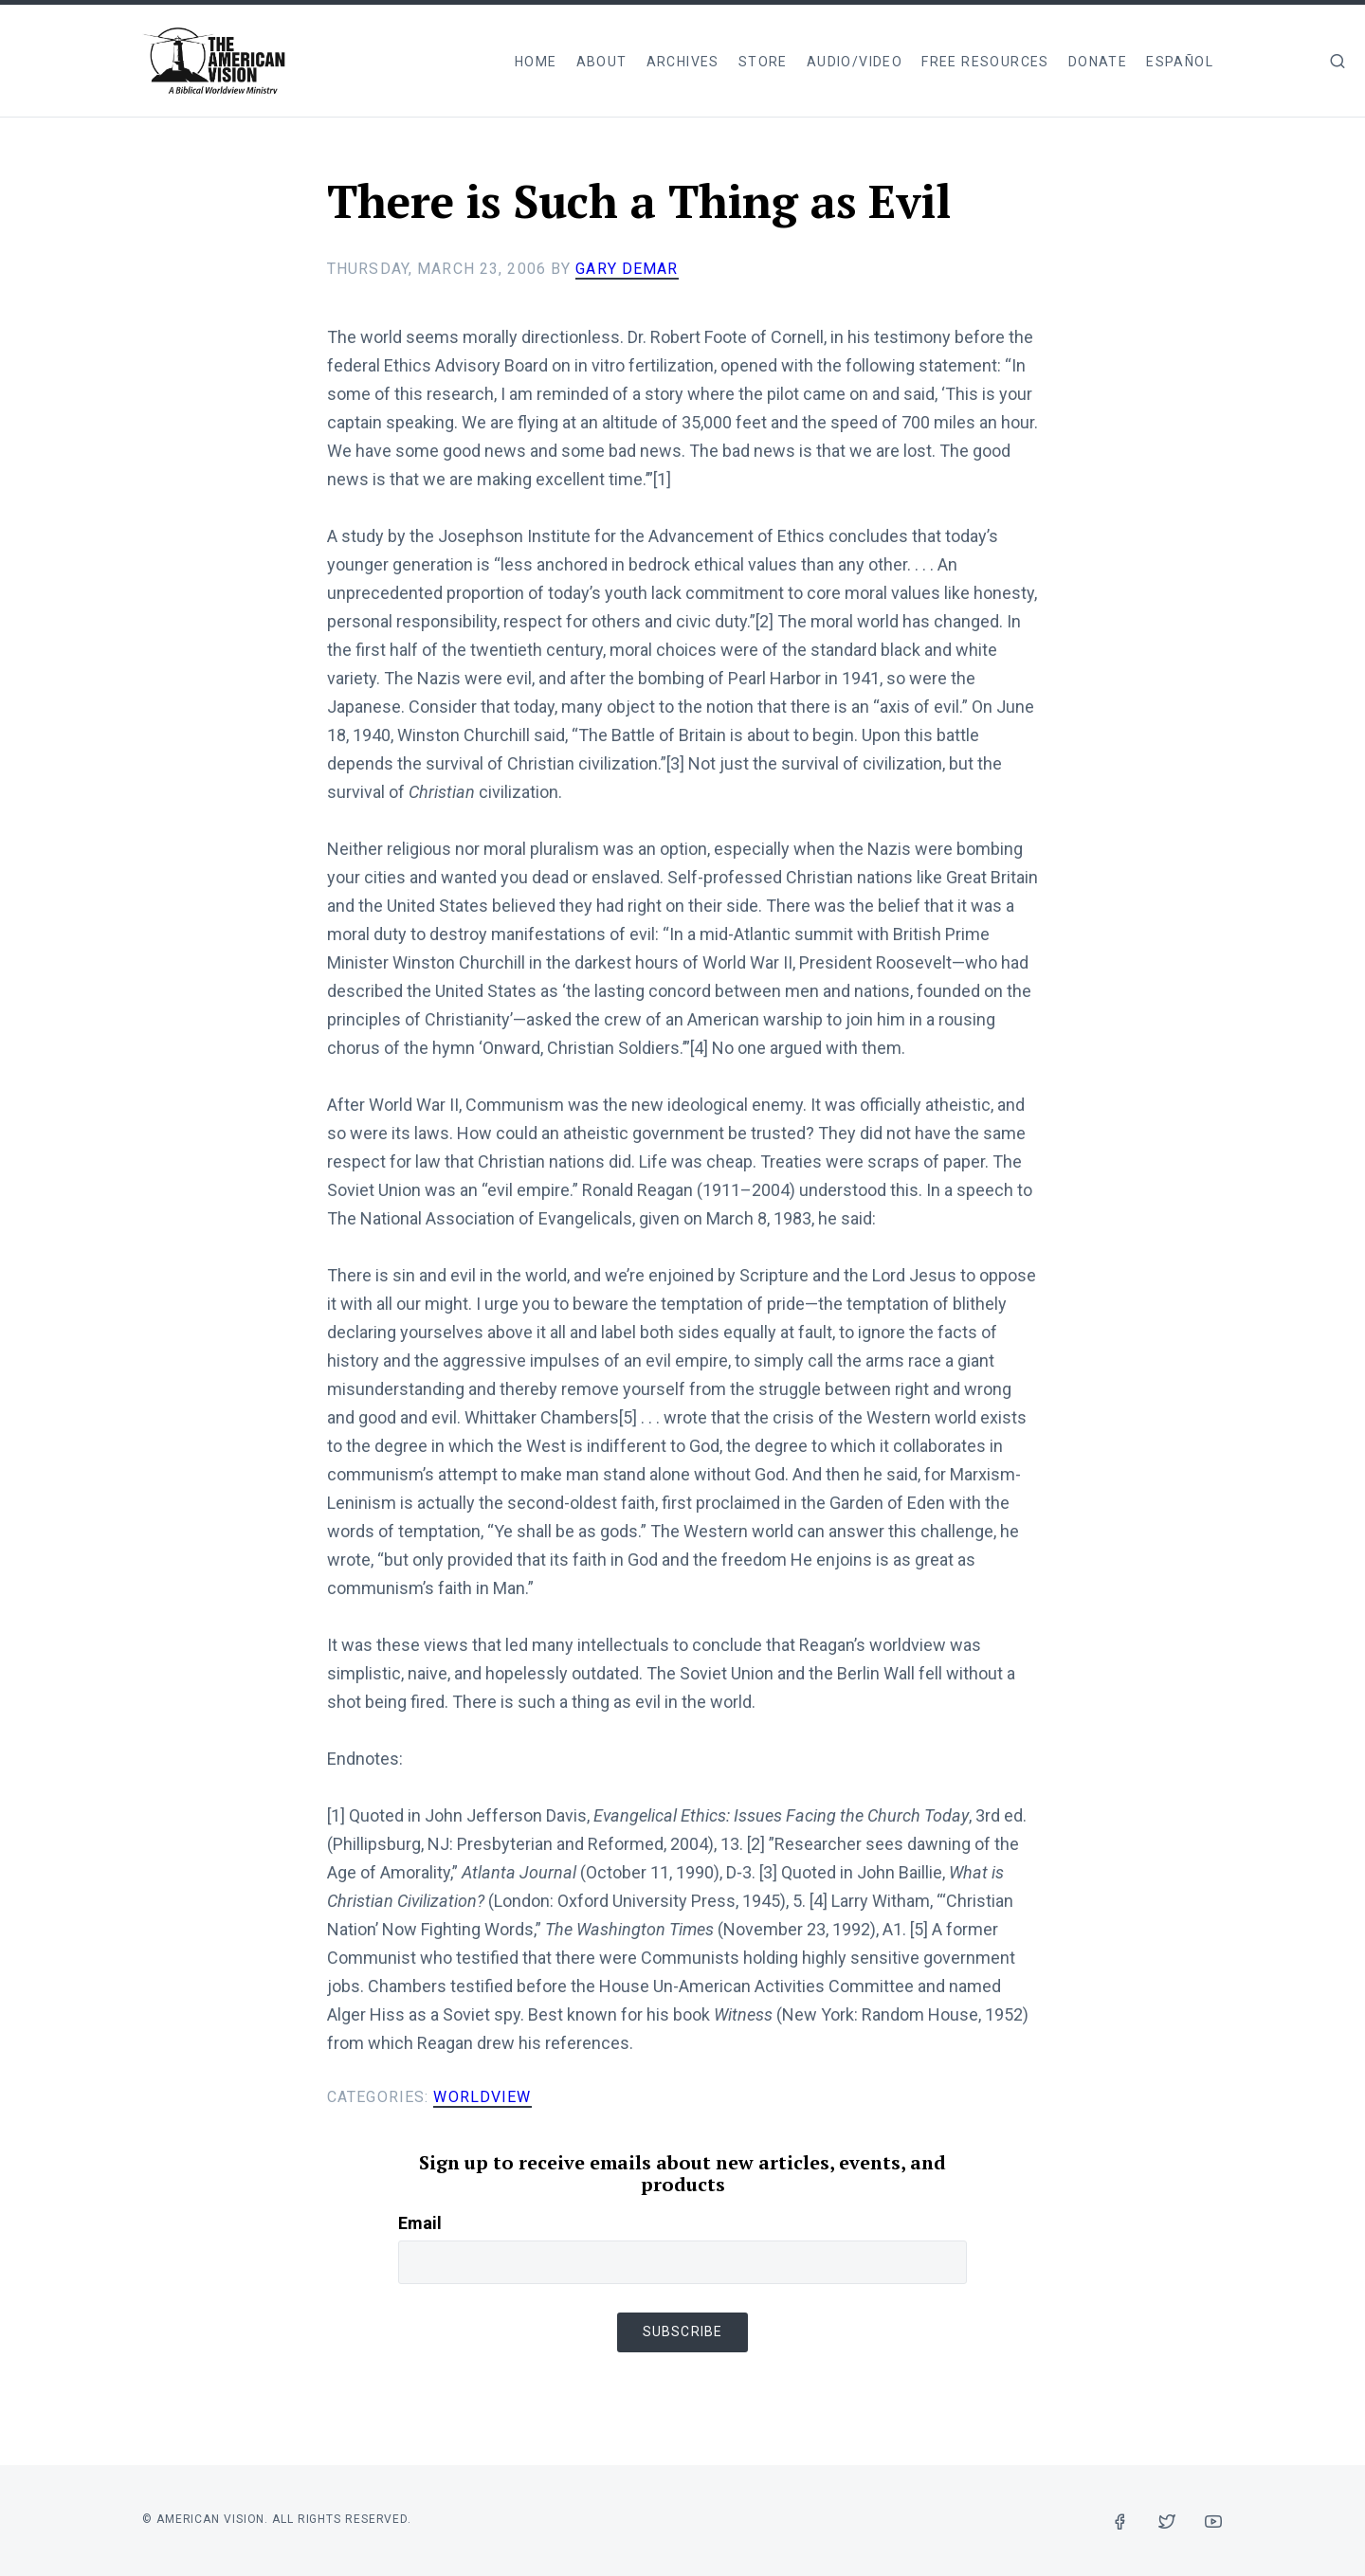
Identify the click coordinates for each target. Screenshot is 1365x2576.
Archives (682, 61)
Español (1179, 61)
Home (536, 61)
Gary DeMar (626, 269)
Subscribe (682, 2331)
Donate (1097, 61)
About (602, 61)
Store (763, 61)
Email (420, 2223)
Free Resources (985, 61)
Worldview (482, 2097)
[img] (1337, 60)
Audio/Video (854, 61)
